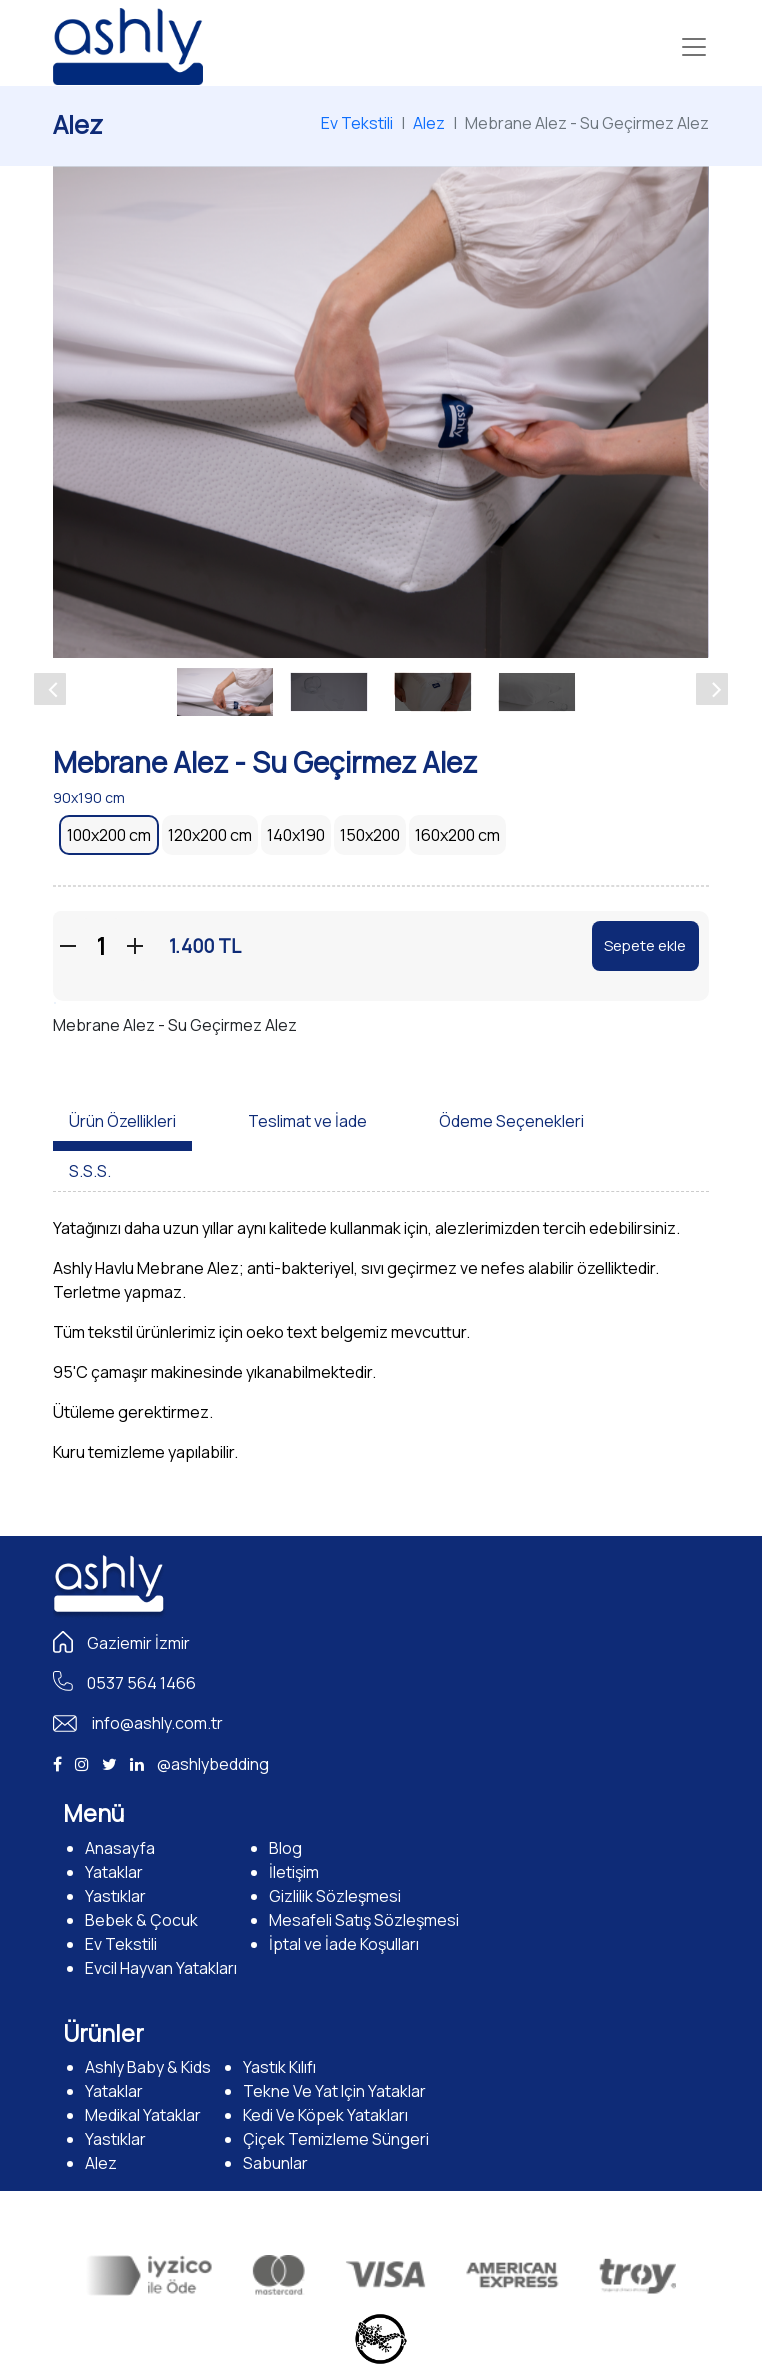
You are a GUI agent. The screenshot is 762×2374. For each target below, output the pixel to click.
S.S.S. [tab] (90, 1171)
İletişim (294, 1872)
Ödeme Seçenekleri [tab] (511, 1121)
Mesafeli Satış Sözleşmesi (364, 1920)
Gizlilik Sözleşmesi (335, 1896)
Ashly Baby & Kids (148, 2067)
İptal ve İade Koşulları (344, 1944)
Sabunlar (275, 2163)
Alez (429, 123)
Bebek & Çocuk (141, 1920)
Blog (285, 1848)
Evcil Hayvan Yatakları (161, 1968)
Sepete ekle (645, 945)
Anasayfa (120, 1848)
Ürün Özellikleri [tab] (122, 1121)
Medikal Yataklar (143, 2115)
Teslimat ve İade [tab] (307, 1121)
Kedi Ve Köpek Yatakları (325, 2115)
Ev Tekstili (357, 123)
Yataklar (114, 1872)
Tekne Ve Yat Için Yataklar (334, 2091)
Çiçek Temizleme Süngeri (336, 2139)
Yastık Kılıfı (279, 2067)
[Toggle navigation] (694, 47)
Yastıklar (115, 1896)
